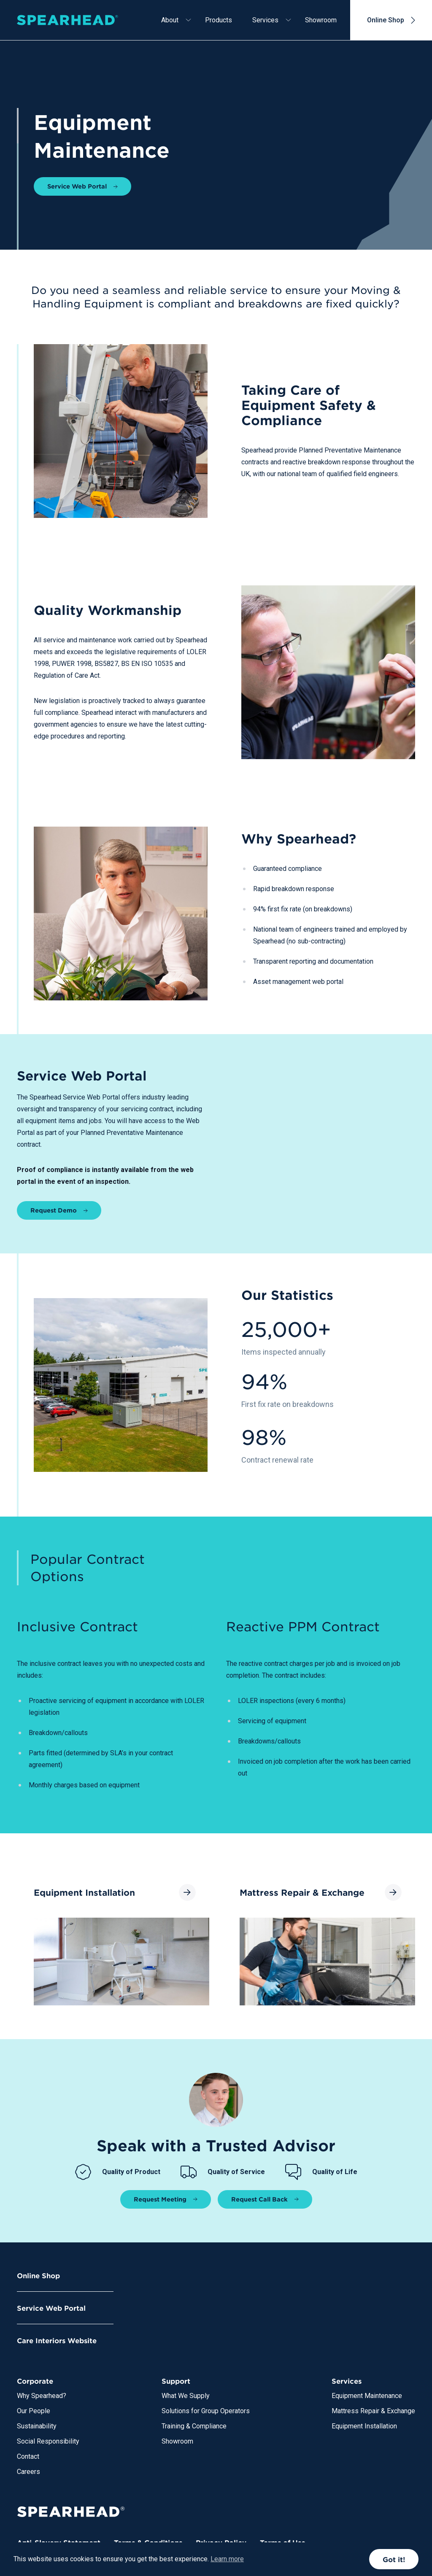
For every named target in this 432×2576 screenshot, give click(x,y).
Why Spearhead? (41, 2396)
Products (218, 20)
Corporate (35, 2381)
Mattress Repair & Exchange (373, 2411)
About (169, 20)
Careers (28, 2472)
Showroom (321, 20)
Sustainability (37, 2426)
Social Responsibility (48, 2441)
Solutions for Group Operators (206, 2411)
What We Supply (186, 2396)
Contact (28, 2456)
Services (265, 20)
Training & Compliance (194, 2426)
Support (176, 2381)
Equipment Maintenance (367, 2396)
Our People (33, 2411)
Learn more (227, 2559)
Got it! (394, 2559)
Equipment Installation (364, 2426)
